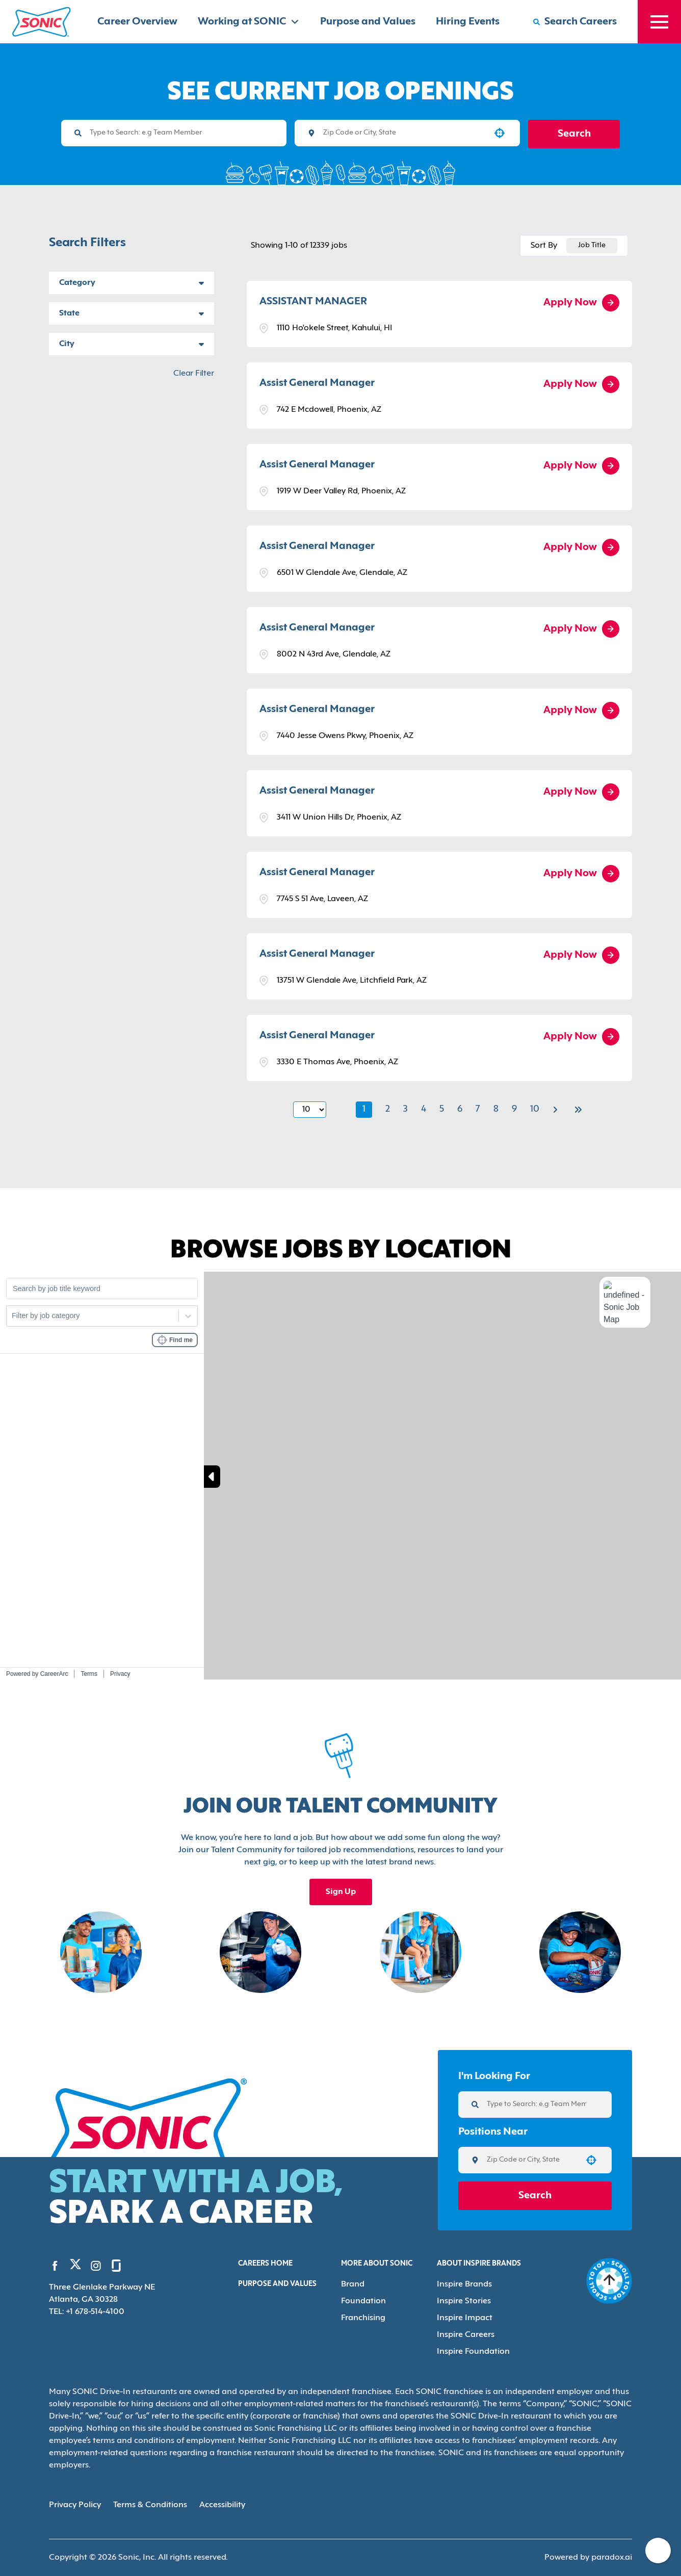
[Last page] (578, 1110)
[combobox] (403, 133)
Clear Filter (193, 374)
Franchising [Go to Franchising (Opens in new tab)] (363, 2318)
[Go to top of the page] (609, 2281)
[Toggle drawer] (659, 21)
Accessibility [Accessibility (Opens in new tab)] (222, 2505)
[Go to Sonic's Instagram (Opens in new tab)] (96, 2265)
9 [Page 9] (514, 1109)
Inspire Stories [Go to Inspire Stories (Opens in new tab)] (464, 2301)
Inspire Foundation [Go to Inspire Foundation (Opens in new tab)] (473, 2352)
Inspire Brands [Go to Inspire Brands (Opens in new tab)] (464, 2284)
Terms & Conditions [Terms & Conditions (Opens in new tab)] (150, 2505)
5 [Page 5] (441, 1109)
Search (574, 134)
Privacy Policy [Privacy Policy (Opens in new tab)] (75, 2505)
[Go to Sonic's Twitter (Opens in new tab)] (75, 2267)
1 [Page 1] (363, 1109)
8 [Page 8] (496, 1109)
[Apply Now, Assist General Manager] (581, 384)
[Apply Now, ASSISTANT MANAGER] (581, 302)
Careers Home (265, 2263)
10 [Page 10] (534, 1109)
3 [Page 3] (405, 1109)
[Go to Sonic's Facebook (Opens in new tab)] (55, 2265)
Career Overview (137, 22)
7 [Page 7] (478, 1109)
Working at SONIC (249, 22)
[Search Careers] (575, 22)
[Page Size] (309, 1109)
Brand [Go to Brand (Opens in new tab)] (352, 2284)
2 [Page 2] (387, 1109)
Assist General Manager (317, 383)
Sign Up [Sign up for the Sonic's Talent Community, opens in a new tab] (341, 1892)
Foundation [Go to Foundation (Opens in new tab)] (363, 2301)
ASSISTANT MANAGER (313, 301)
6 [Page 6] (459, 1109)
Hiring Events (468, 22)
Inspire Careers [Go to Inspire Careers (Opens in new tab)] (465, 2335)
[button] (499, 133)
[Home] (41, 22)
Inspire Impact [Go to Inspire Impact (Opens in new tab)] (464, 2318)
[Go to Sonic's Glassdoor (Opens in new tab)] (116, 2265)
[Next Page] (557, 1110)
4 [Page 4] (423, 1109)
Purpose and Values (367, 22)
